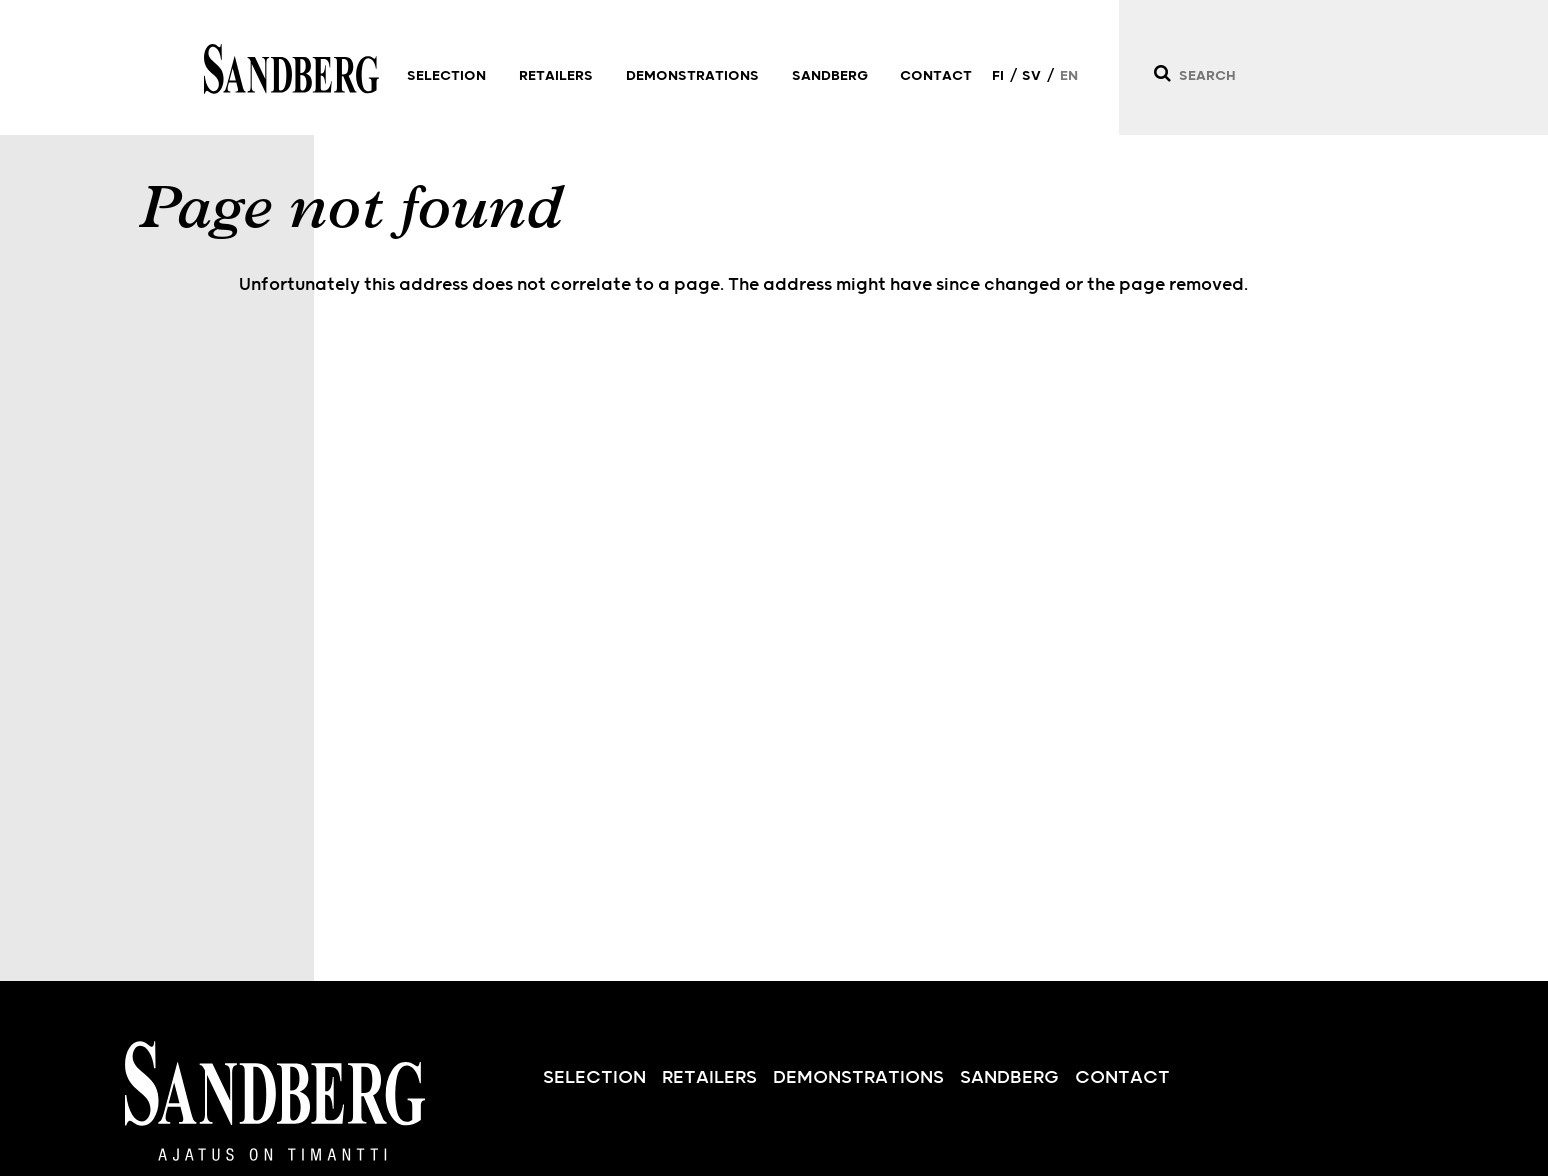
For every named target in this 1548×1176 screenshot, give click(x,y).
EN (1069, 76)
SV (1031, 76)
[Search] (1161, 73)
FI (998, 76)
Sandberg (291, 69)
